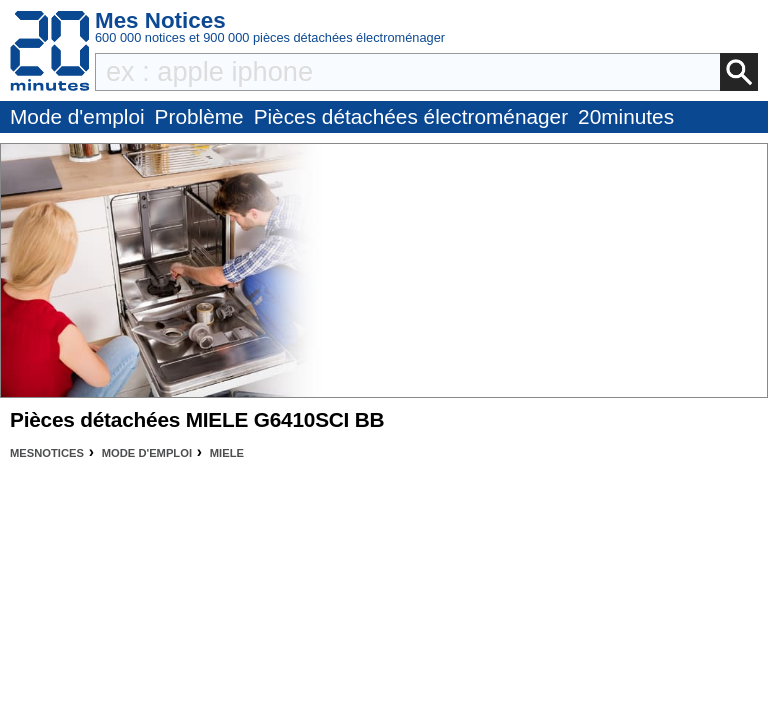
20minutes (626, 116)
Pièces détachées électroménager (411, 116)
